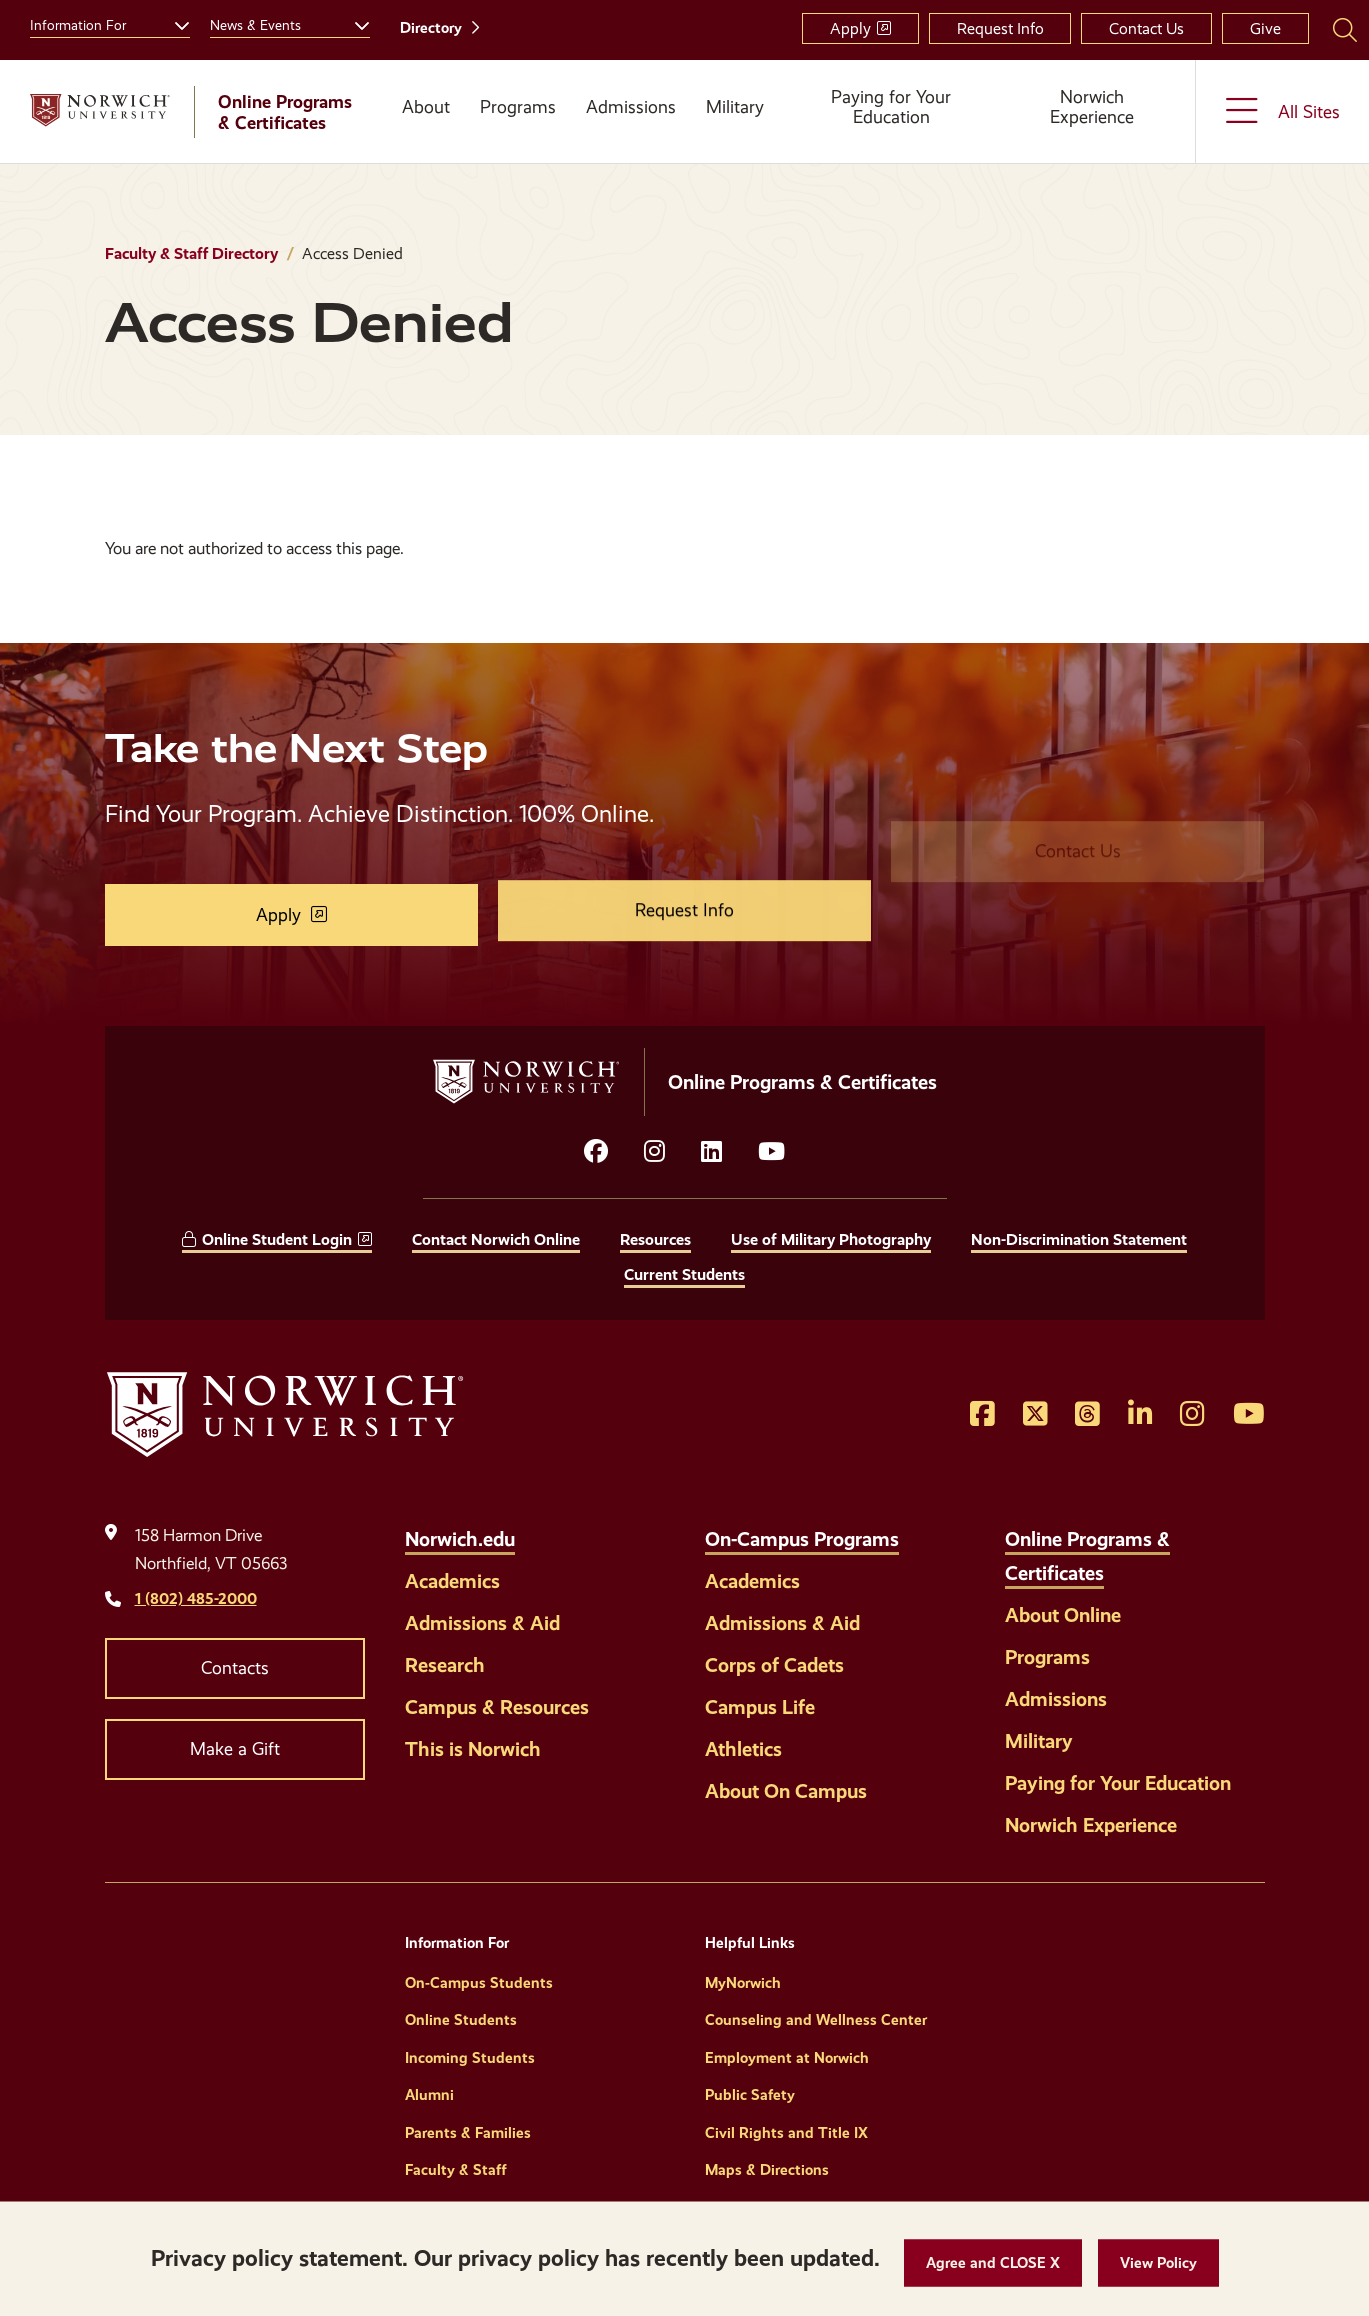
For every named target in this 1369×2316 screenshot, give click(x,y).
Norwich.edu (460, 1539)
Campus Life (760, 1707)
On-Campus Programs (802, 1539)
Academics (452, 1581)
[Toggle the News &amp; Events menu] (354, 23)
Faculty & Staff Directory (191, 253)
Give (1265, 28)
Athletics (743, 1749)
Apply (850, 28)
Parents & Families (468, 2133)
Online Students (461, 2020)
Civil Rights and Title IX (786, 2133)
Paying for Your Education (891, 107)
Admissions (631, 107)
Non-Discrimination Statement (1079, 1239)
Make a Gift (235, 1749)
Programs (518, 107)
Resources (655, 1239)
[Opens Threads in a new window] (1087, 1415)
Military (735, 107)
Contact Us (1146, 28)
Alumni (429, 2095)
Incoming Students (470, 2058)
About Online (1063, 1615)
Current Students (684, 1274)
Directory (431, 28)
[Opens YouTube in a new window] (771, 1152)
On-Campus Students (479, 1983)
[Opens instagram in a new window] (654, 1152)
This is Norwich (473, 1749)
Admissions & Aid (482, 1623)
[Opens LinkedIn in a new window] (711, 1152)
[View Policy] (1158, 2263)
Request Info (1000, 28)
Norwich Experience (1092, 107)
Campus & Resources (497, 1707)
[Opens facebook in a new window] (596, 1152)
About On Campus (786, 1791)
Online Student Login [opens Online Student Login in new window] (277, 1239)
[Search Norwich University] (1345, 29)
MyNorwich (743, 1983)
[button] (993, 2263)
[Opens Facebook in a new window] (982, 1415)
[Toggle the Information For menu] (174, 23)
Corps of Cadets (774, 1665)
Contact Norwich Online (496, 1239)
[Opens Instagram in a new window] (1192, 1415)
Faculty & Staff (456, 2170)
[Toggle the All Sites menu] (1282, 111)
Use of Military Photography (831, 1239)
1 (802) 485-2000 (196, 1598)
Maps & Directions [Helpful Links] (767, 2170)
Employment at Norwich (787, 2058)
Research (445, 1665)
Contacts (235, 1668)
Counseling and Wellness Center (816, 2020)
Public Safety (750, 2095)
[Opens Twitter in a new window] (1035, 1415)
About (426, 107)
